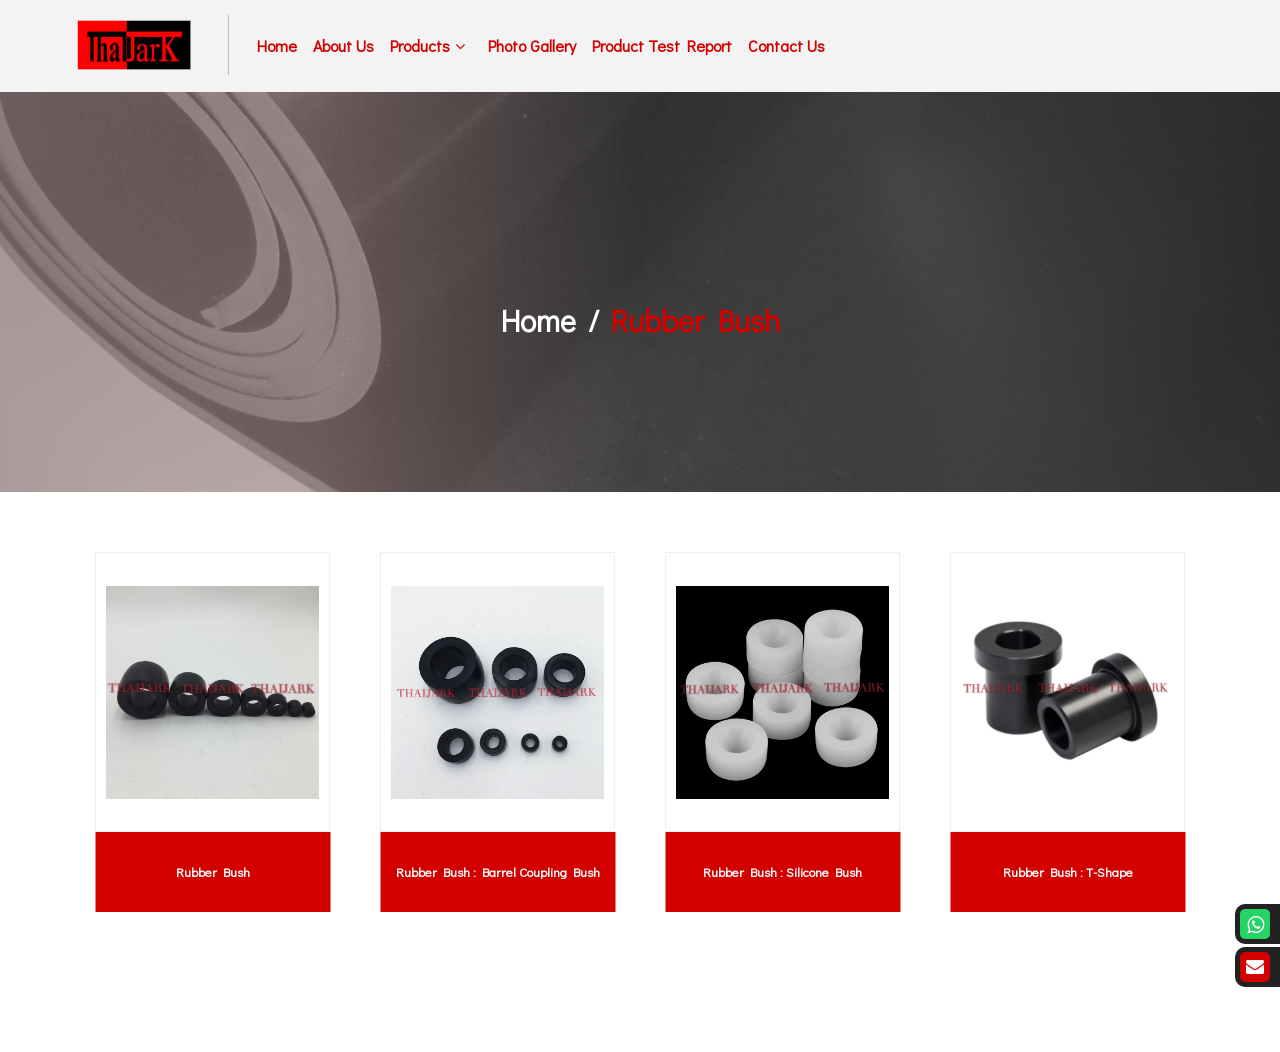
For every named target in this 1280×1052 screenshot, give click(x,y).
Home (277, 45)
